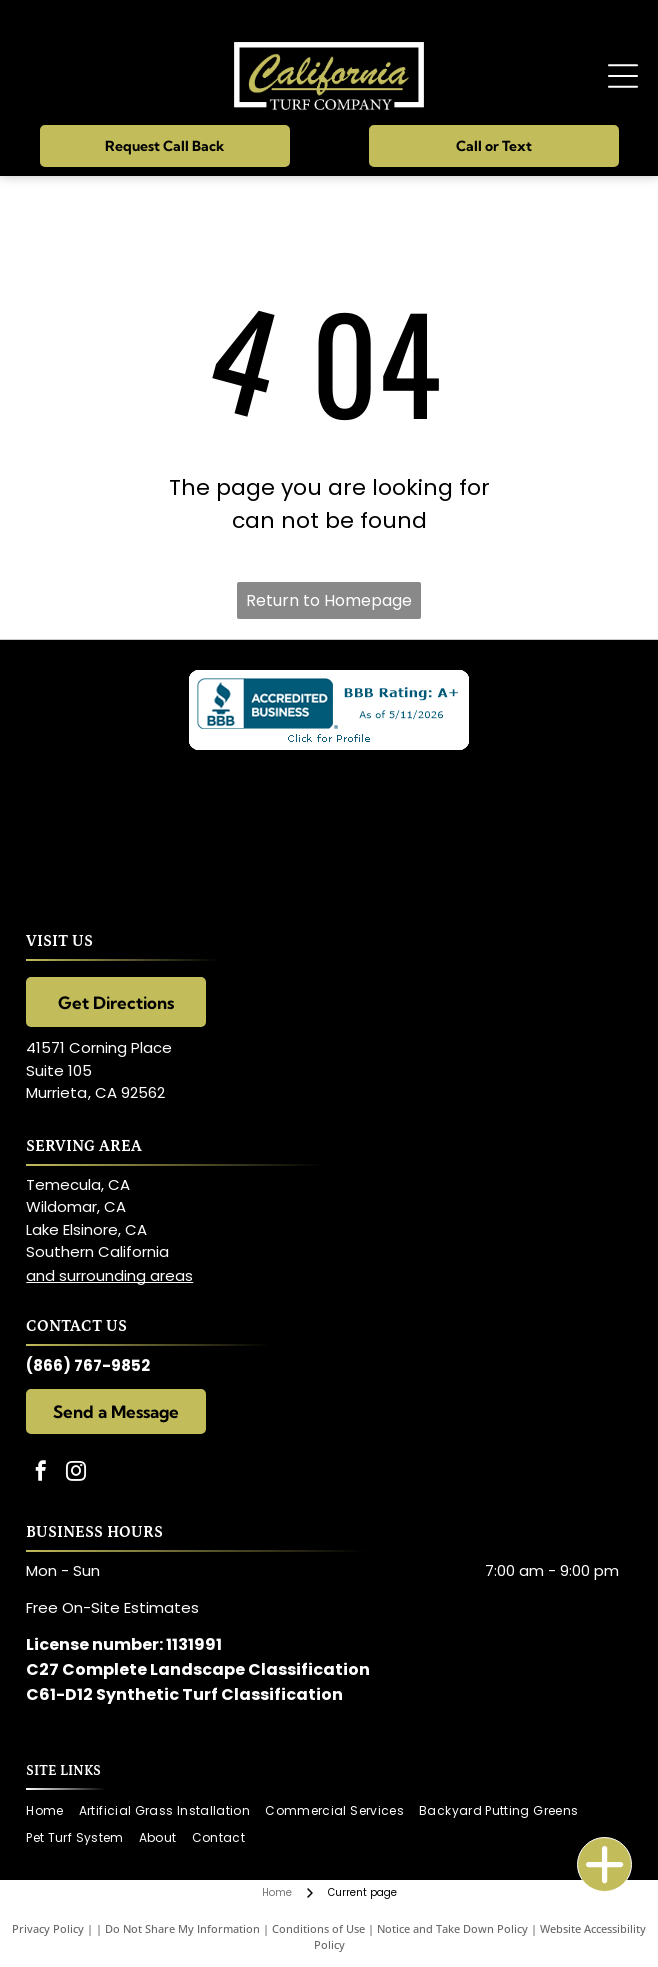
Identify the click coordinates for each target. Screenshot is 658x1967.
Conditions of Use (318, 1928)
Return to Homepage (329, 600)
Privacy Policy (48, 1928)
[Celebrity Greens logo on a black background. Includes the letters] (328, 824)
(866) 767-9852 (88, 1365)
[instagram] (76, 1473)
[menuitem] (52, 1811)
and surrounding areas (109, 1275)
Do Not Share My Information (182, 1928)
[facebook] (41, 1473)
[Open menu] (623, 76)
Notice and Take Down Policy (452, 1928)
